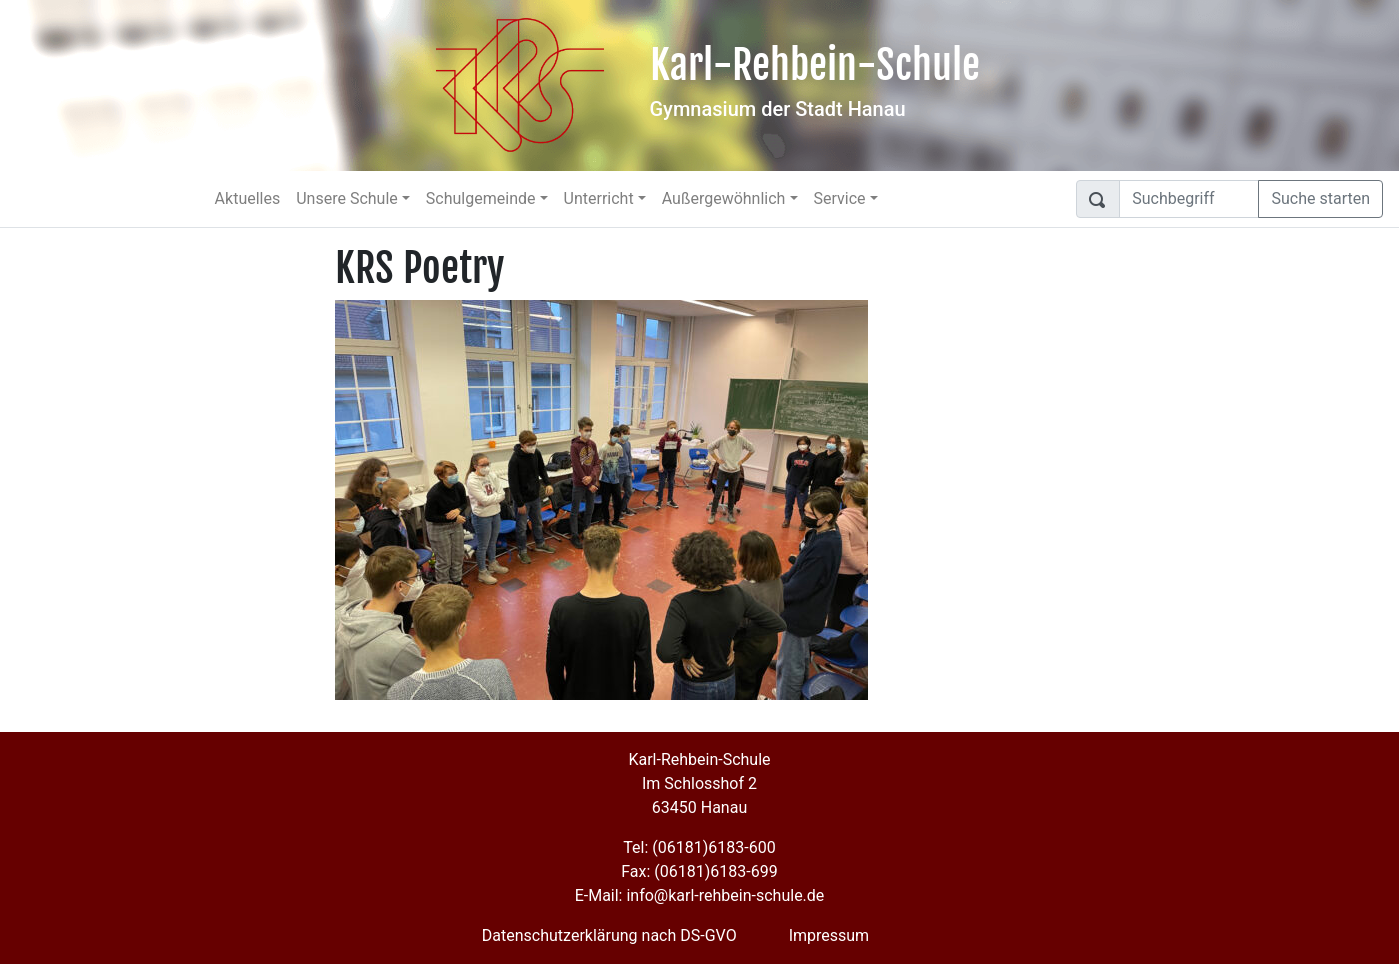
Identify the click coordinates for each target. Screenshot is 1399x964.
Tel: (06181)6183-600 (699, 847)
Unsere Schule (347, 198)
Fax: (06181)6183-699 (699, 871)
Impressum (829, 935)
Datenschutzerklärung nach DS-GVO (609, 935)
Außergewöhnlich (724, 198)
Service (840, 198)
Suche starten (1320, 198)
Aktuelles (248, 198)
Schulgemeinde (481, 198)
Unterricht (599, 198)
